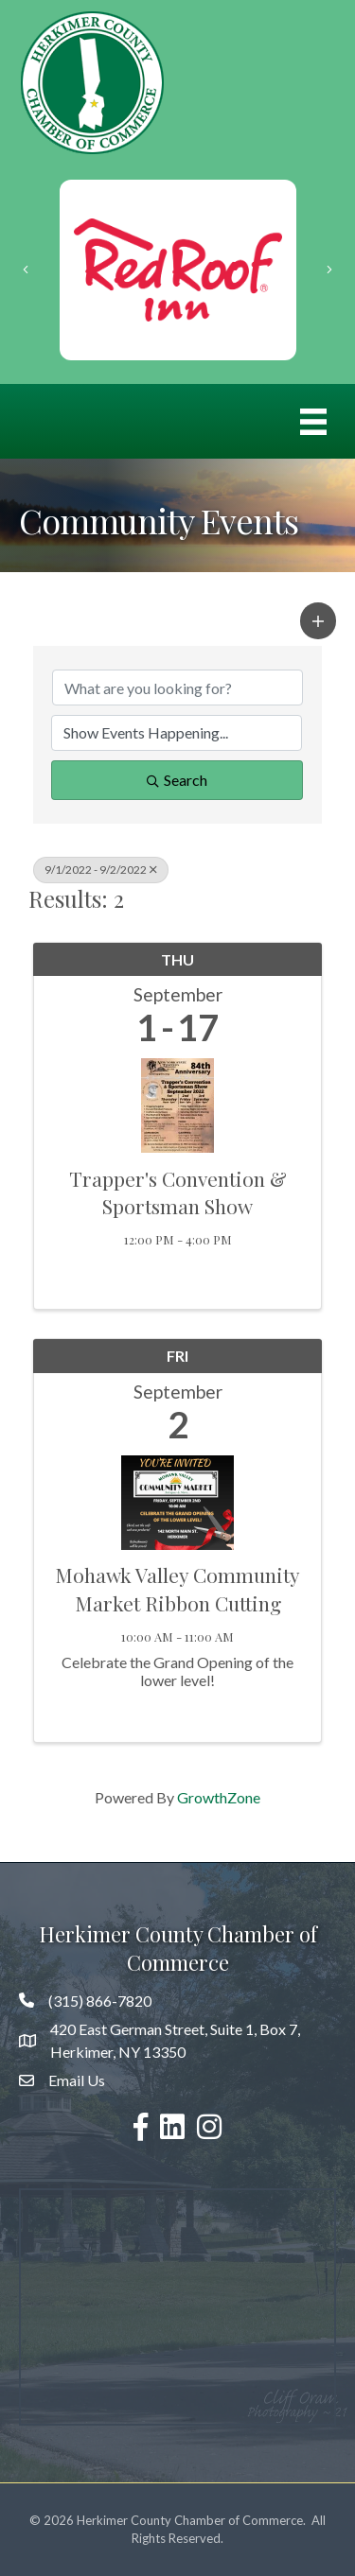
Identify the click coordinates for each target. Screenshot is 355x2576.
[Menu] (313, 421)
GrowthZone (218, 1797)
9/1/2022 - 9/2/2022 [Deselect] (100, 869)
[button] (318, 620)
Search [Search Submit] (177, 780)
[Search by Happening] (176, 733)
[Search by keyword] (177, 687)
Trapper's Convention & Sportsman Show (178, 1192)
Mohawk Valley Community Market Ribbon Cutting (177, 1588)
